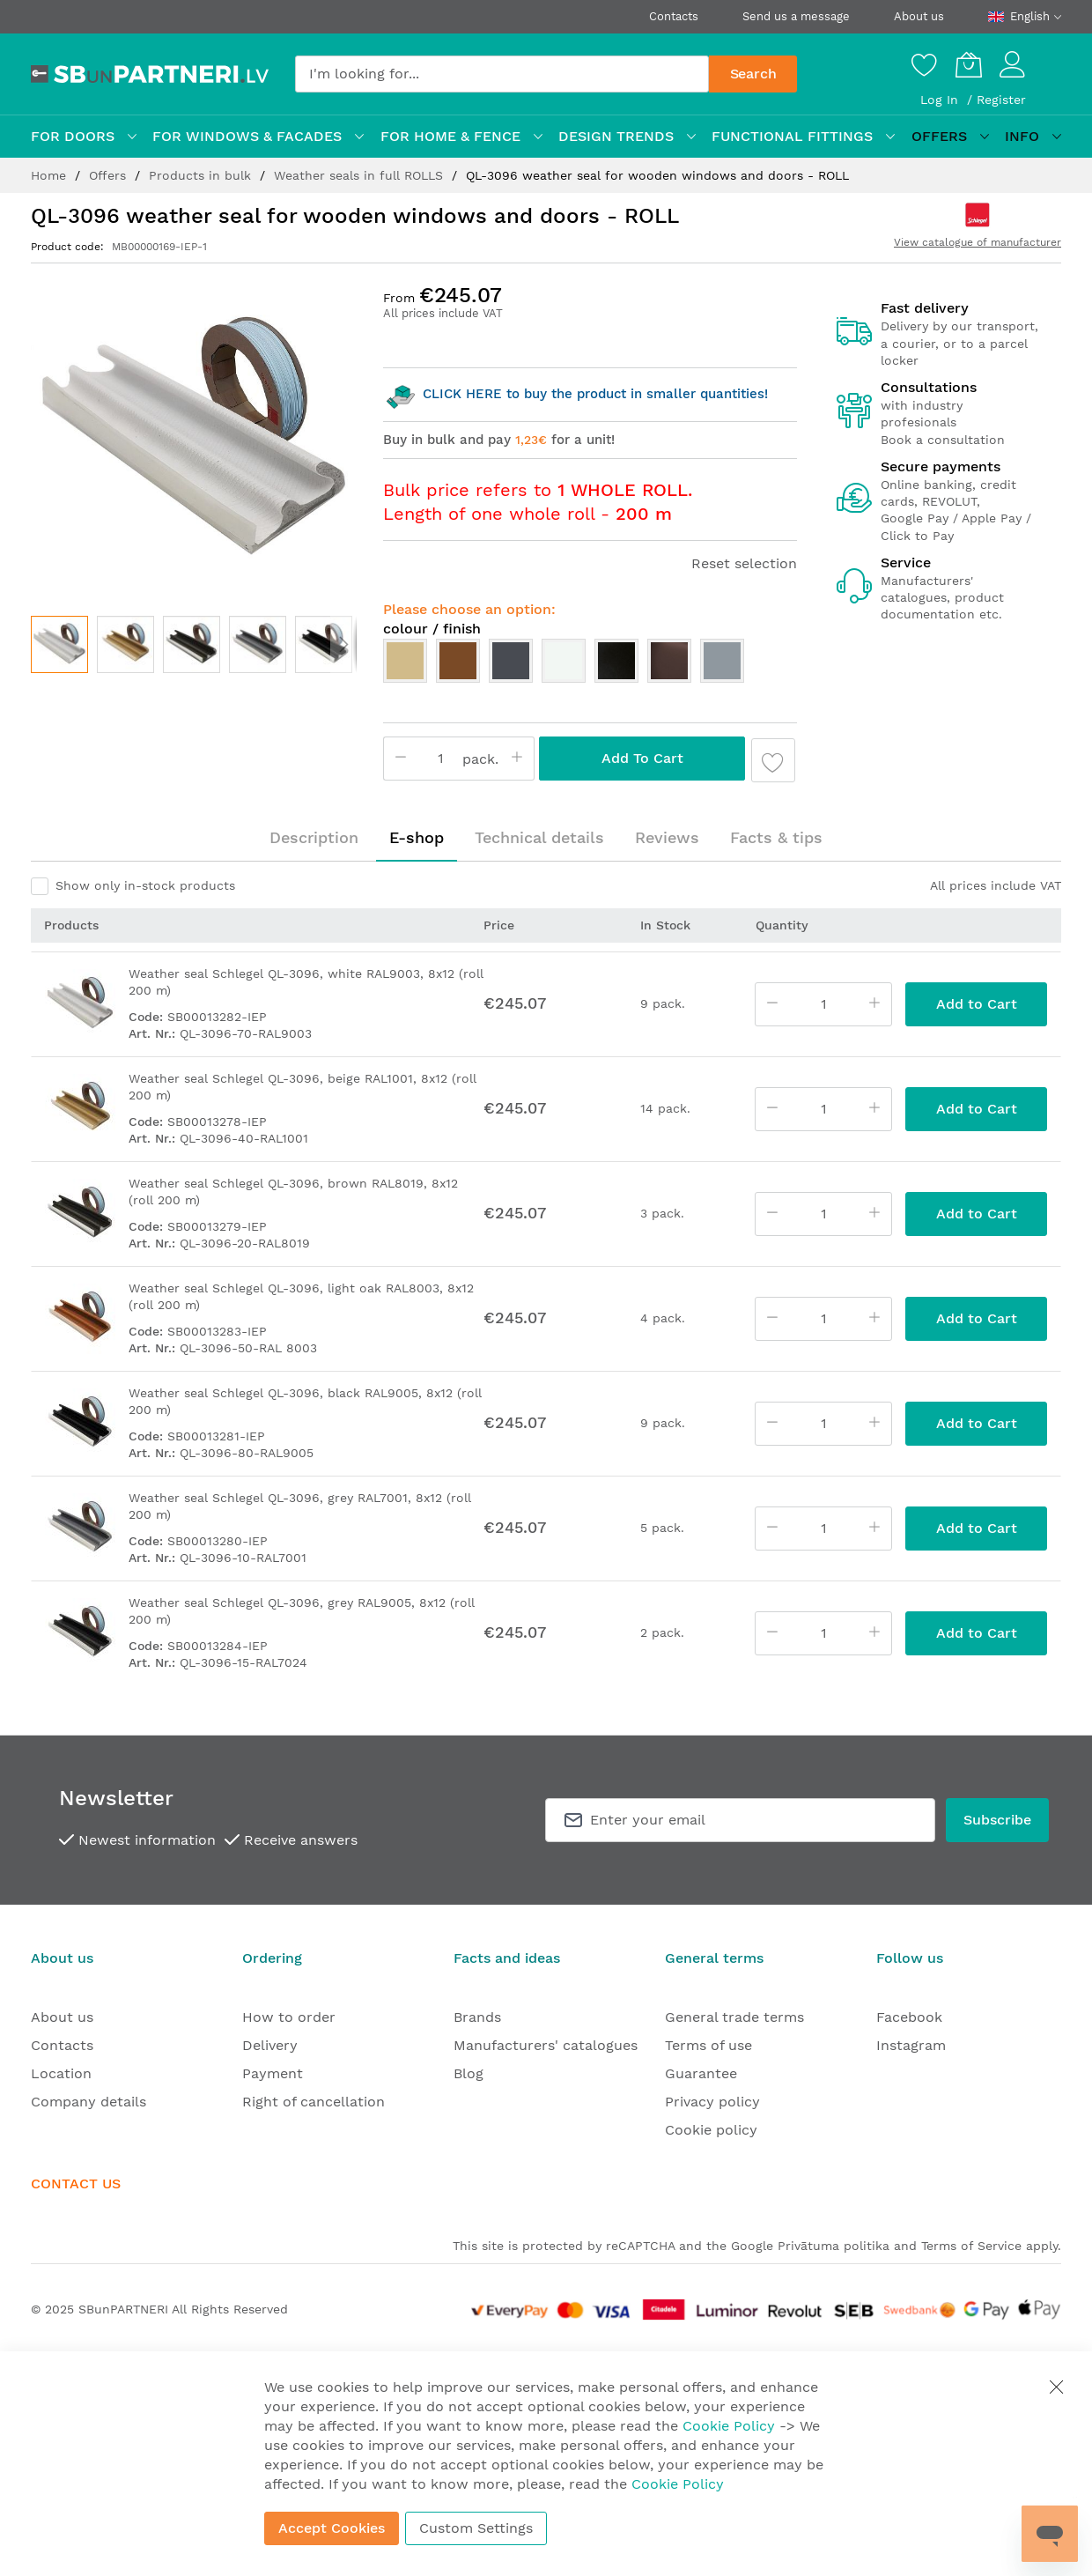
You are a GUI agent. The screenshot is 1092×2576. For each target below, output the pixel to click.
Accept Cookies (331, 2528)
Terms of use (708, 2045)
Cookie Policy (728, 2425)
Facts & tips (776, 837)
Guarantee (701, 2073)
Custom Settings (476, 2528)
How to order (289, 2017)
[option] (405, 661)
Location (61, 2073)
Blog (468, 2073)
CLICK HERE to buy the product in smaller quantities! (575, 394)
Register (1001, 100)
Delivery (270, 2045)
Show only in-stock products (145, 885)
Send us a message (796, 16)
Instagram (911, 2045)
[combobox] (502, 74)
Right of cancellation (313, 2101)
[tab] (314, 838)
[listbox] (590, 665)
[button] (125, 644)
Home (50, 175)
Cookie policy (711, 2129)
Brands (477, 2017)
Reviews (667, 837)
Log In (941, 100)
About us (919, 16)
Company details (88, 2101)
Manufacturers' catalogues (546, 2045)
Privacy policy (712, 2101)
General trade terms (734, 2017)
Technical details (539, 837)
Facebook (909, 2017)
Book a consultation (943, 440)
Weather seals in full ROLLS (360, 175)
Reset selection (744, 563)
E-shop (416, 837)
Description (313, 837)
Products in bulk (202, 175)
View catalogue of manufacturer (977, 242)
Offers (109, 175)
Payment (272, 2073)
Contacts (673, 16)
